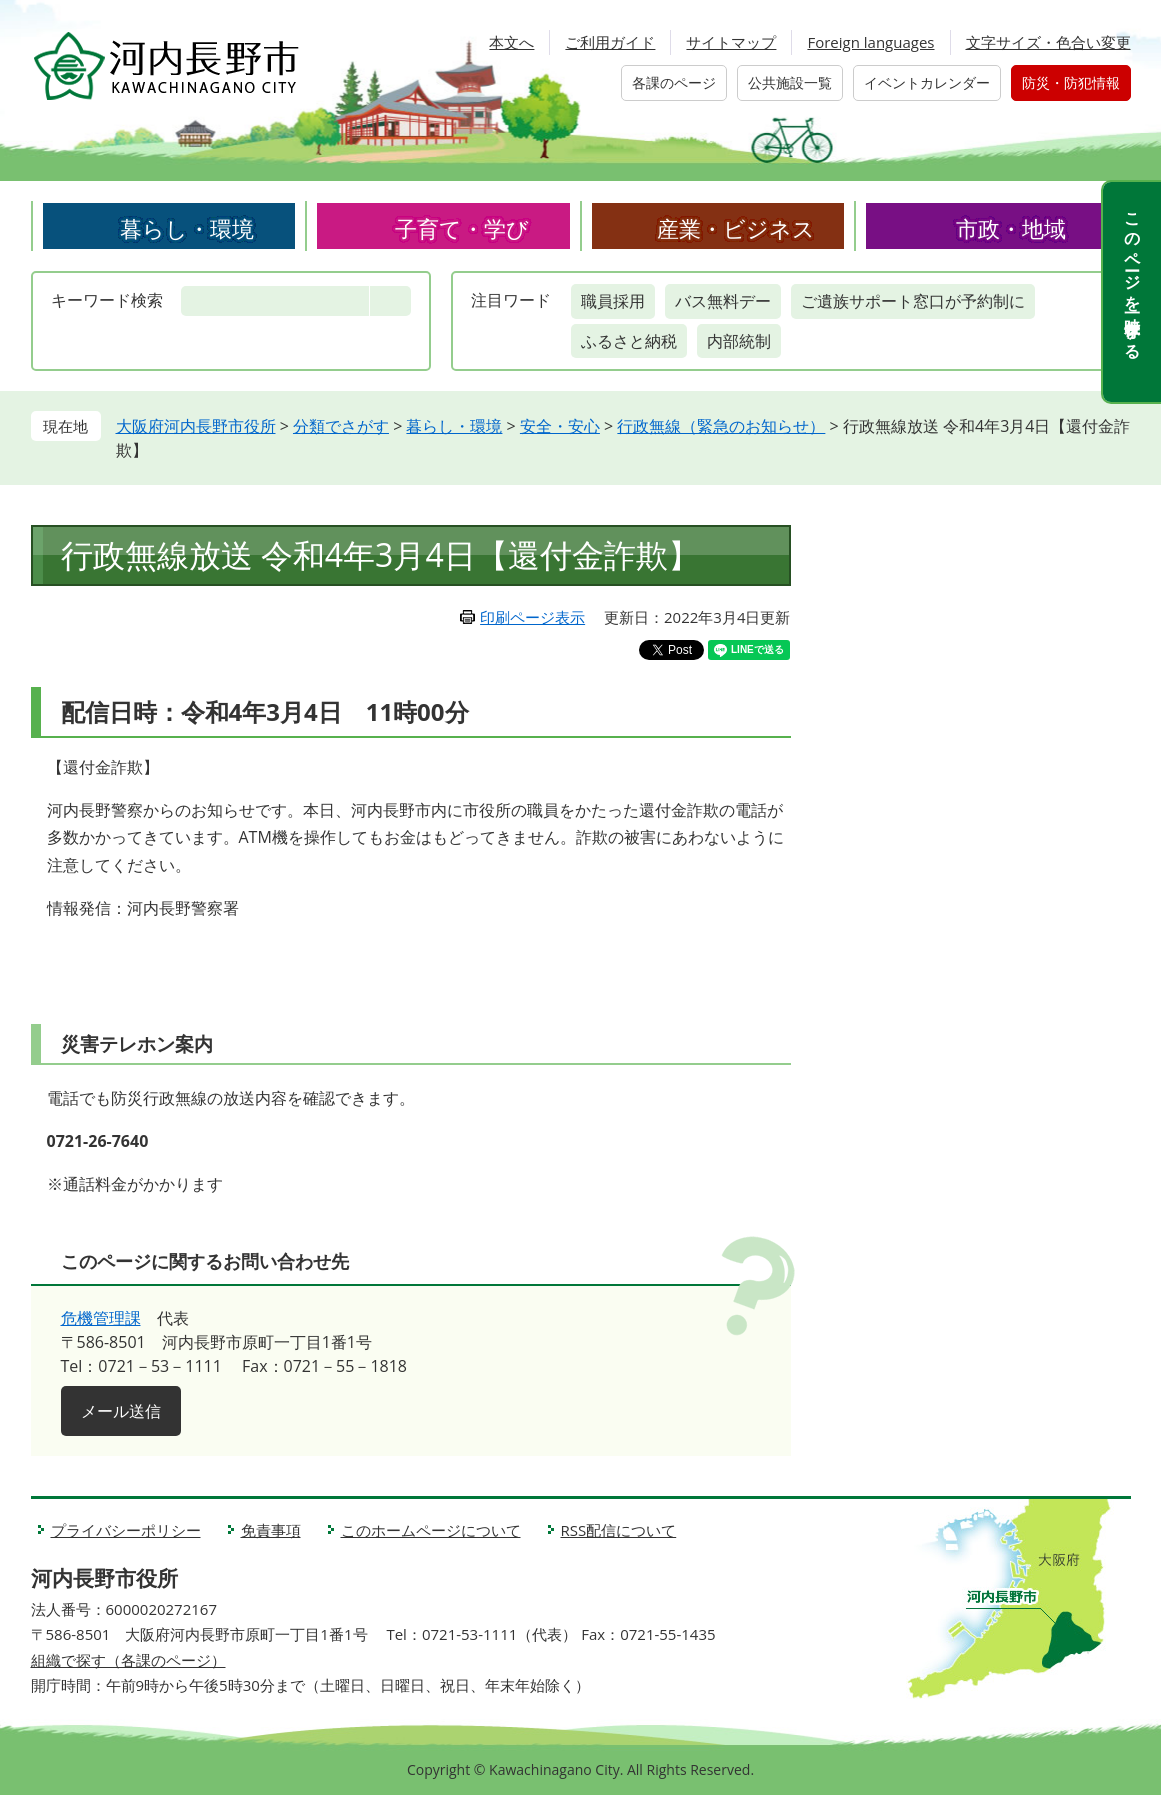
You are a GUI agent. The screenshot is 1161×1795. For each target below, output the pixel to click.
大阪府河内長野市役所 (196, 426)
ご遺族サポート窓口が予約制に (913, 301)
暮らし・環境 (187, 228)
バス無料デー (723, 301)
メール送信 (121, 1411)
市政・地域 (1011, 228)
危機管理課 (101, 1318)
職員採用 (613, 301)
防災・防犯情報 (1071, 82)
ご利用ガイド (610, 42)
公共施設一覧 (790, 82)
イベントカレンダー (927, 82)
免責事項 (271, 1530)
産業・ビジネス (736, 228)
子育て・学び (462, 228)
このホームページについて (431, 1530)
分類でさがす (341, 426)
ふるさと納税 (629, 341)
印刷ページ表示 (532, 617)
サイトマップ (731, 42)
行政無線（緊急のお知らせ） (721, 426)
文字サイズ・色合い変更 (1048, 42)
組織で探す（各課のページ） (128, 1660)
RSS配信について (619, 1530)
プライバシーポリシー (126, 1530)
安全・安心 (560, 426)
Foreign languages (870, 42)
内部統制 (739, 341)
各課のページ (674, 82)
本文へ (511, 42)
